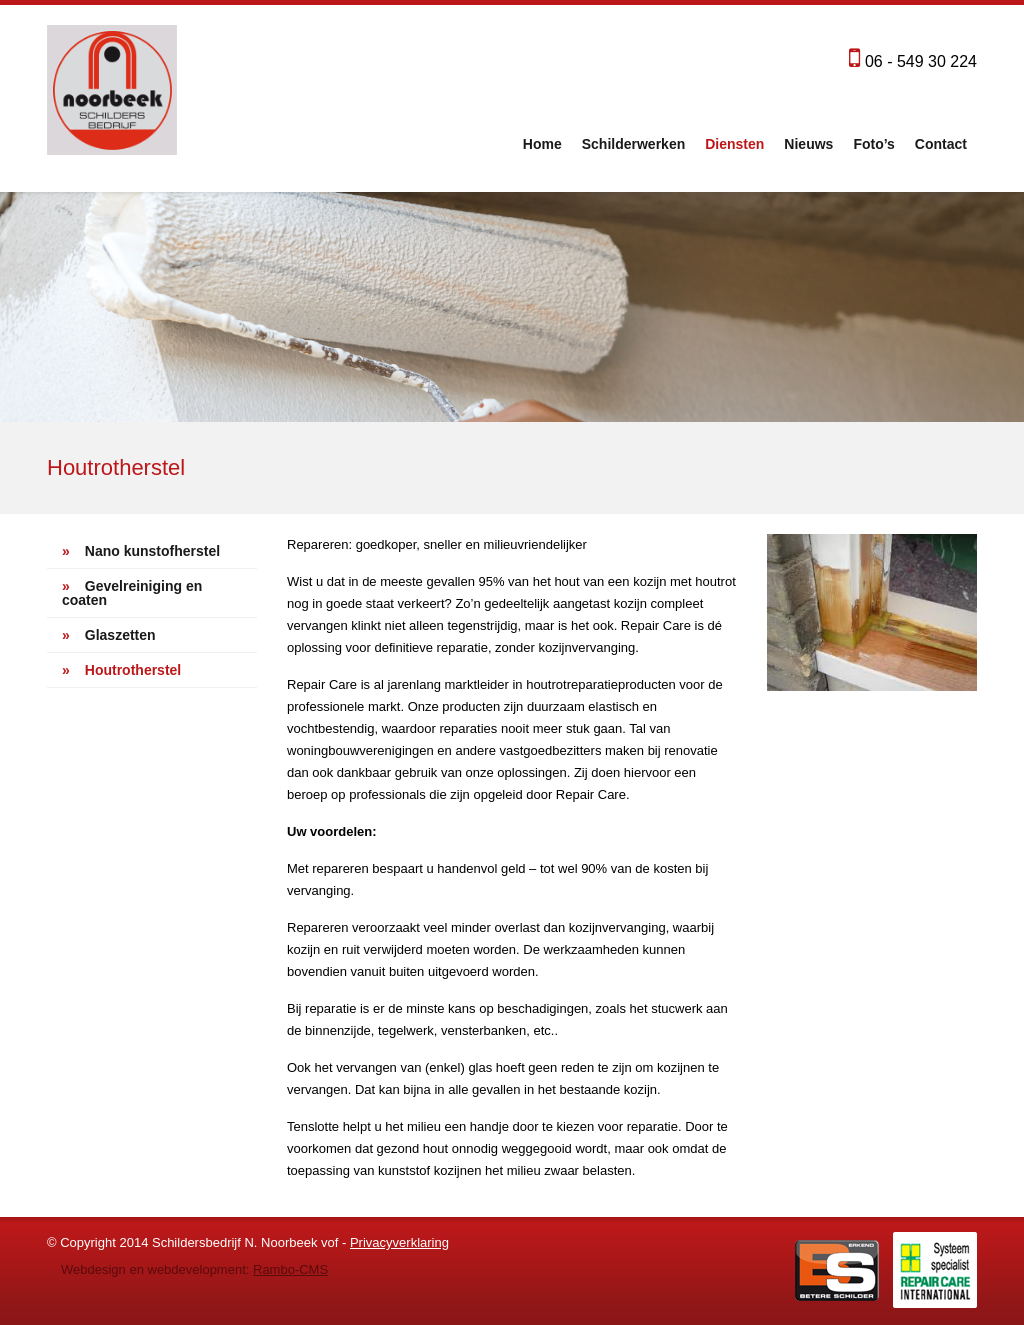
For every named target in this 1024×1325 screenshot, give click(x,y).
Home (542, 144)
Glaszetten (109, 635)
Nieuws (808, 144)
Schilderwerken (634, 144)
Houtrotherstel (121, 670)
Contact (941, 144)
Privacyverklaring (399, 1242)
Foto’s (873, 144)
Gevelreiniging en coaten (132, 593)
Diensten (734, 144)
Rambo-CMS (290, 1269)
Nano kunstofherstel (141, 551)
